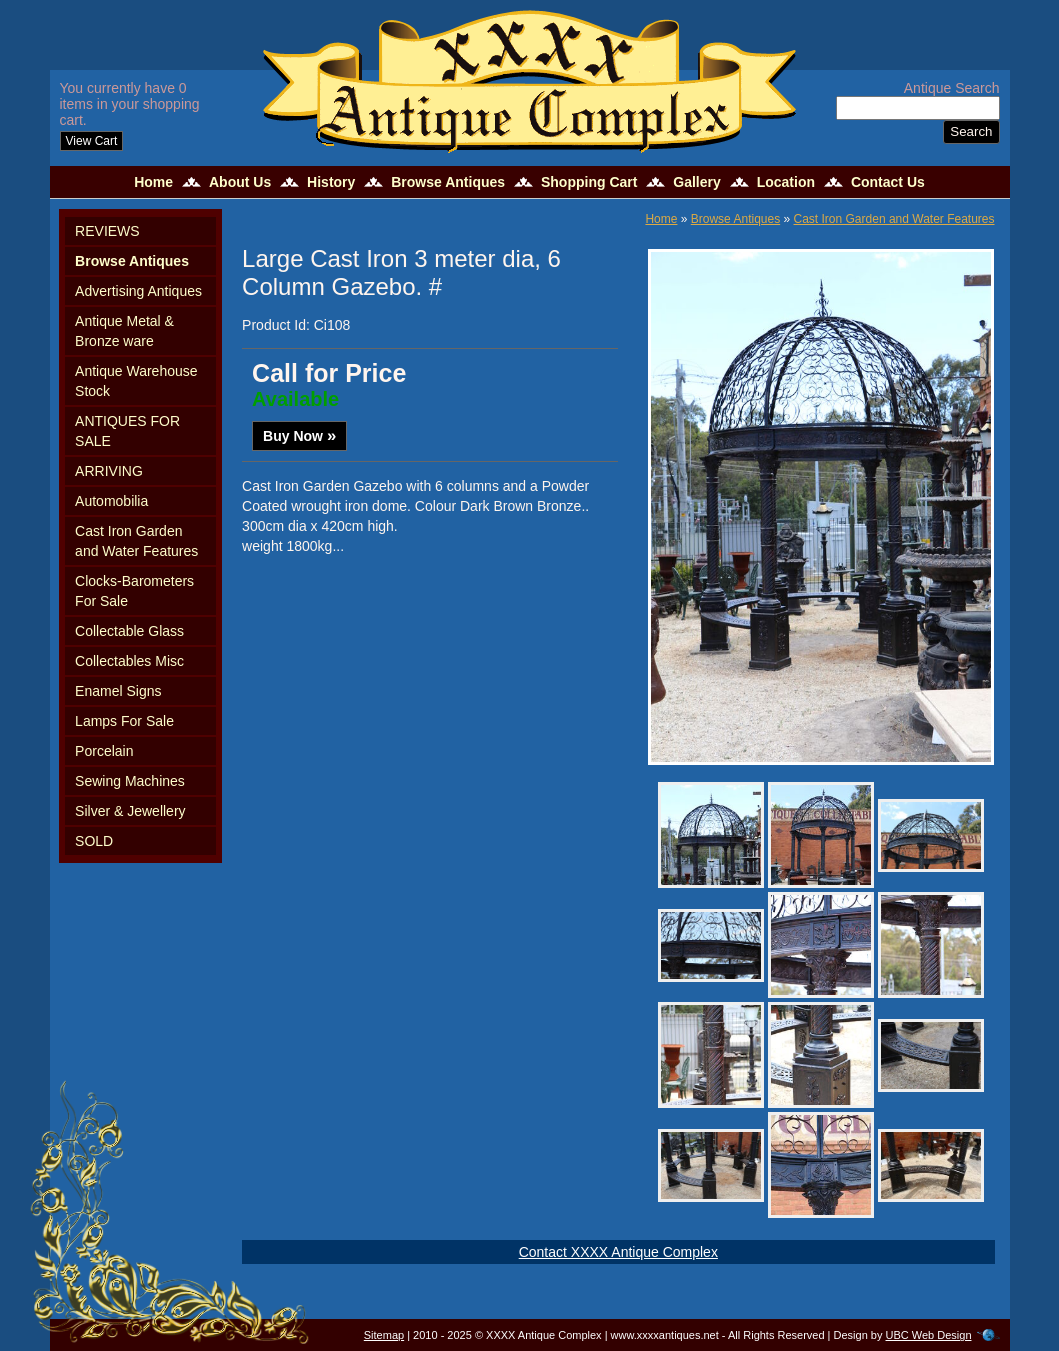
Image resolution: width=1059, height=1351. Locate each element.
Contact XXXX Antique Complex (618, 1252)
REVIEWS (107, 231)
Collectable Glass (129, 631)
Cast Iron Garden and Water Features (136, 541)
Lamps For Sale (124, 721)
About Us (240, 182)
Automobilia (111, 501)
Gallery (696, 182)
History (331, 182)
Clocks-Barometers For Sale (134, 591)
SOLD (94, 841)
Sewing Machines (130, 781)
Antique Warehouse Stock (136, 381)
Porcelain (104, 751)
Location (786, 182)
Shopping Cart (589, 182)
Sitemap (384, 1335)
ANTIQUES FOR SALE (127, 431)
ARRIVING (109, 471)
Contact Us (888, 182)
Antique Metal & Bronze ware (124, 331)
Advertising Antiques (138, 291)
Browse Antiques (448, 182)
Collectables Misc (129, 661)
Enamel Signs (118, 691)
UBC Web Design (929, 1335)
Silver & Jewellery (130, 811)
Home (153, 182)
